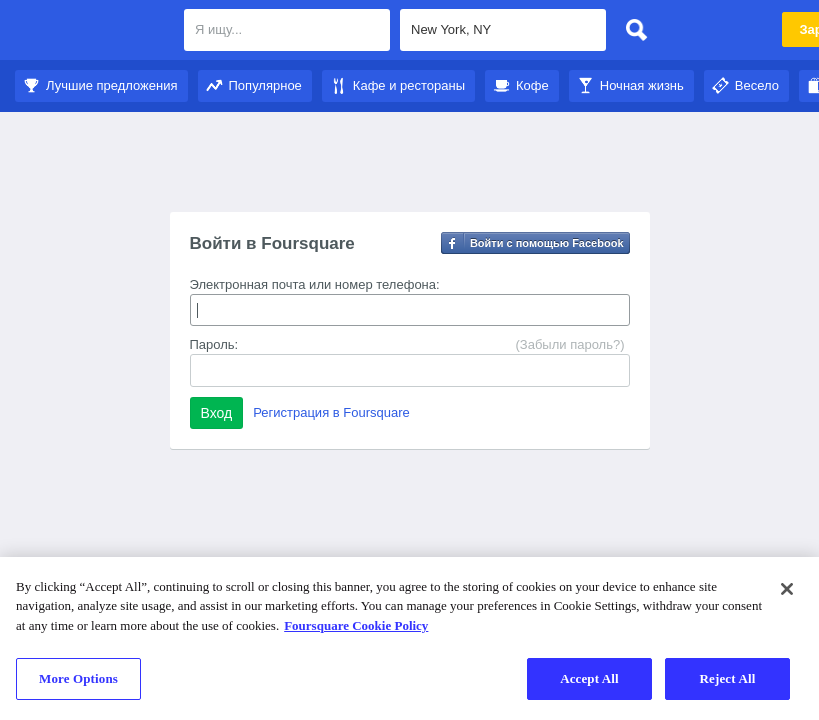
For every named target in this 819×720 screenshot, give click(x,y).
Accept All (589, 678)
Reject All (728, 678)
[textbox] (287, 30)
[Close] (787, 589)
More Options (78, 678)
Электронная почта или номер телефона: (315, 284)
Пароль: (214, 344)
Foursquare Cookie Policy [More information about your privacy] (356, 625)
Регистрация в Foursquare (331, 412)
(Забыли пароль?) (569, 344)
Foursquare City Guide (92, 32)
